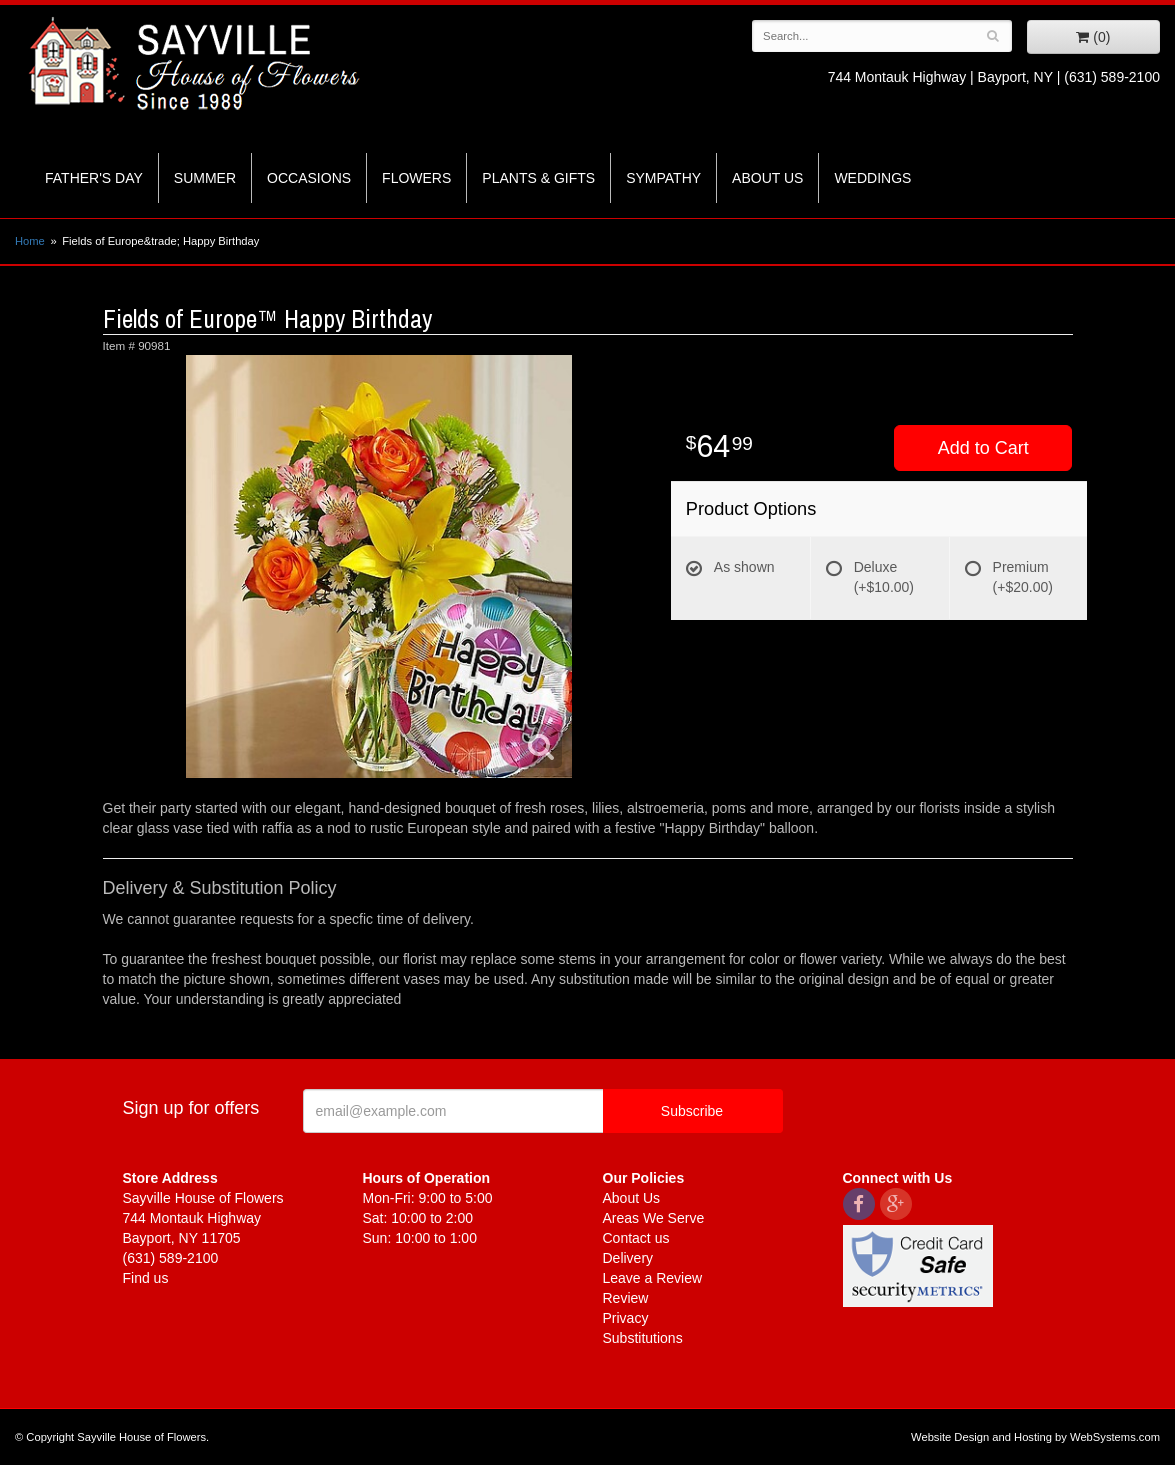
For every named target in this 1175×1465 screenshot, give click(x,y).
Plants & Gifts (538, 178)
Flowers (416, 178)
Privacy (626, 1318)
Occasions (309, 178)
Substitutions (643, 1338)
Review (626, 1298)
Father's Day (94, 178)
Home (30, 241)
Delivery (628, 1258)
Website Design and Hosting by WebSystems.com (1035, 1437)
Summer (205, 178)
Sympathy (663, 178)
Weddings (872, 178)
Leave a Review (653, 1278)
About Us (767, 178)
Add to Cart (983, 448)
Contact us (636, 1238)
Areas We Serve (654, 1218)
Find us (146, 1278)
